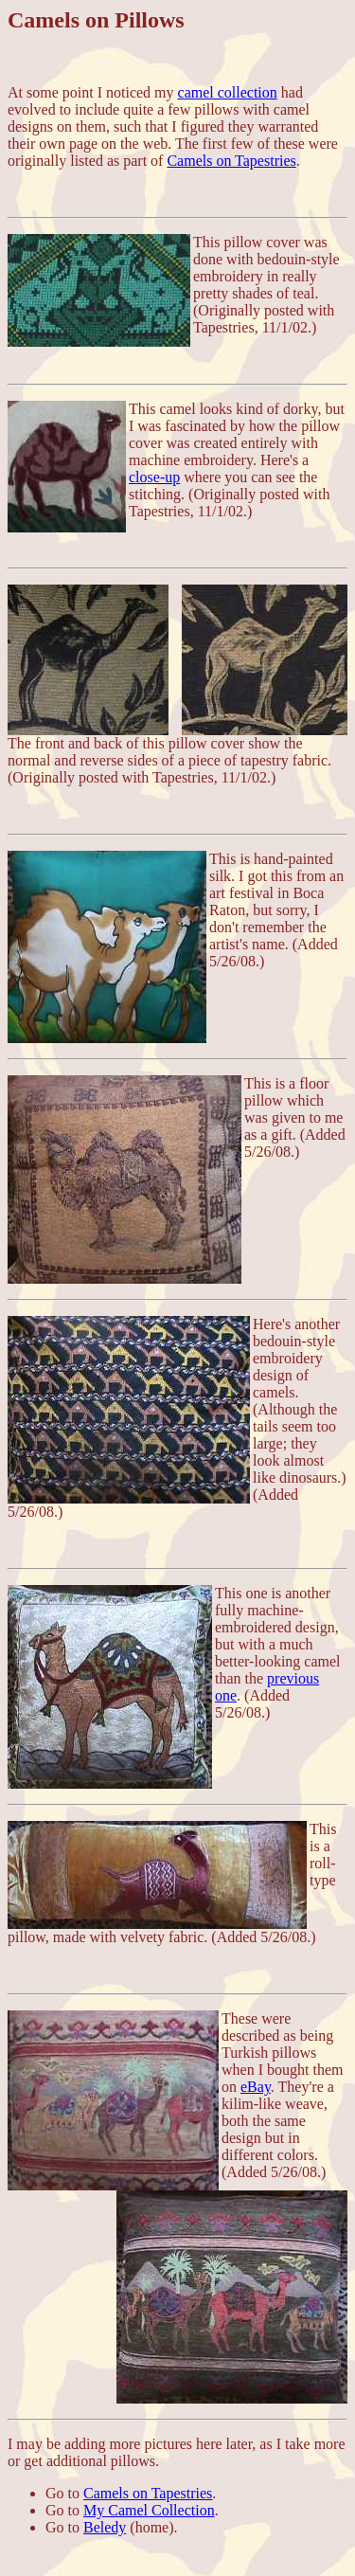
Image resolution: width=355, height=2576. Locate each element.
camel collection (227, 92)
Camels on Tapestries (231, 161)
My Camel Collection (149, 2510)
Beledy (104, 2527)
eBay (255, 2087)
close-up (154, 477)
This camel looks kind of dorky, (227, 409)
